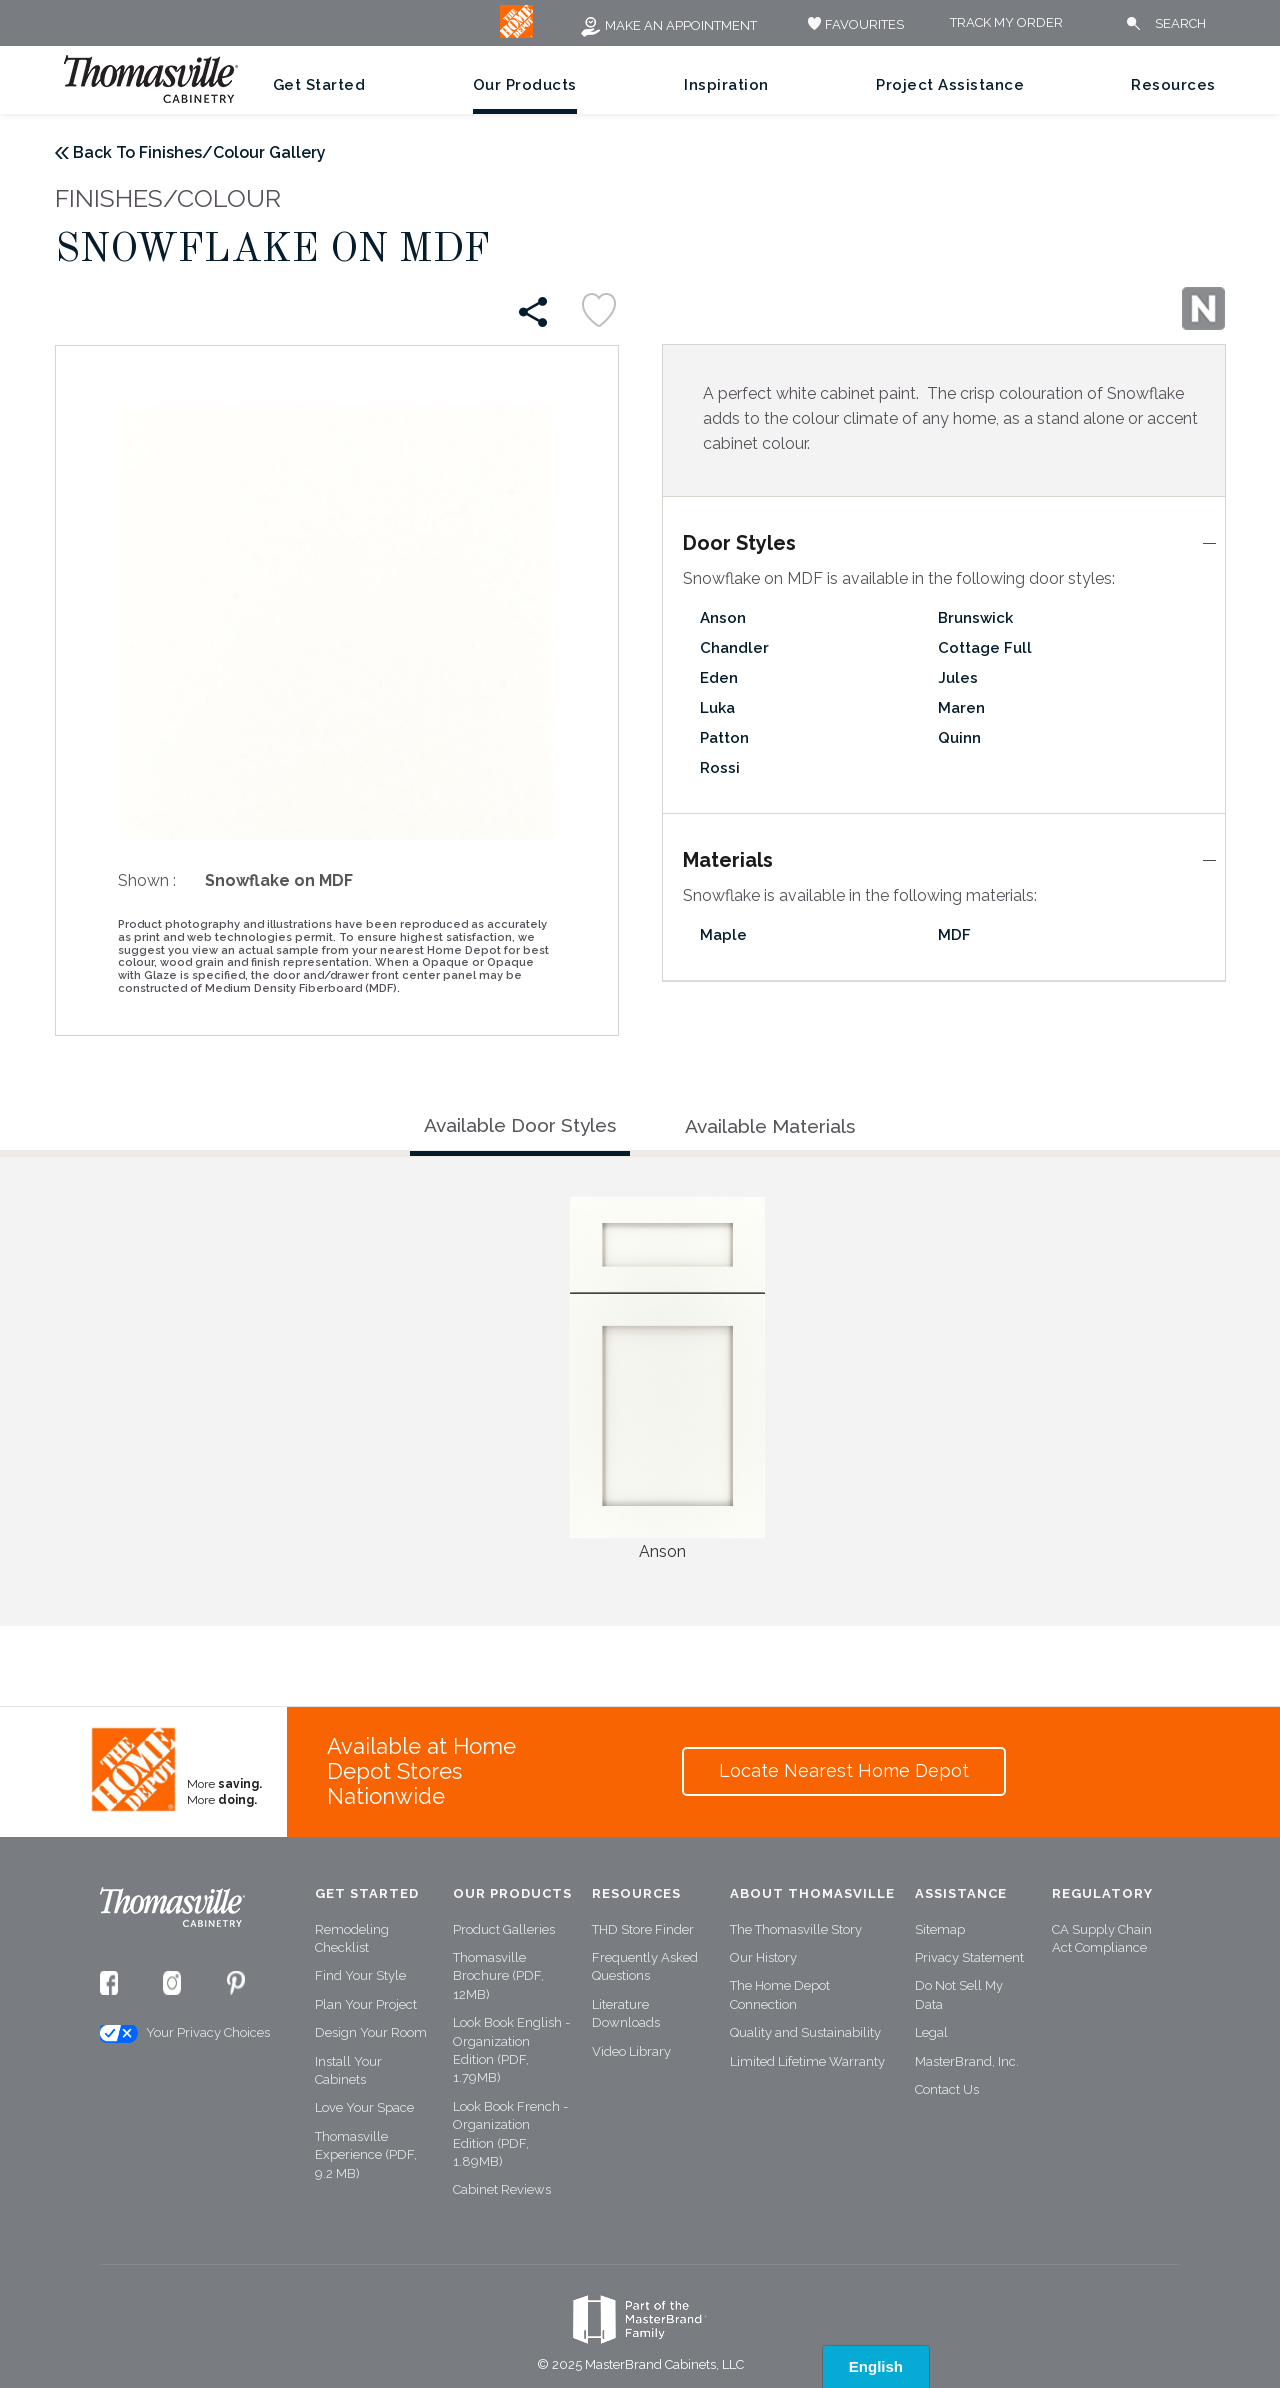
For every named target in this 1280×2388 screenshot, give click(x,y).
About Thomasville (812, 1894)
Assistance (961, 1894)
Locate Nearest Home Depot (844, 1770)
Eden (719, 678)
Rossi (720, 768)
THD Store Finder (643, 1929)
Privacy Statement (969, 1957)
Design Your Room (371, 2032)
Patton (724, 738)
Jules (958, 678)
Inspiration (726, 85)
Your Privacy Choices (184, 2033)
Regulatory (1102, 1894)
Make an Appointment (668, 25)
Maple (723, 935)
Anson (723, 618)
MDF (954, 935)
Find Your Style (360, 1975)
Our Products (525, 85)
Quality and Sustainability (805, 2032)
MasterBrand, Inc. (967, 2061)
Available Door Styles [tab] (520, 1125)
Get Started (319, 85)
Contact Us (947, 2089)
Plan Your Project (366, 2004)
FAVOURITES (853, 24)
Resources (1173, 85)
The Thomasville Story (796, 1929)
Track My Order (1006, 23)
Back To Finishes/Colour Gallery (199, 152)
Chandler (734, 648)
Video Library (631, 2051)
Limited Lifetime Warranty (807, 2061)
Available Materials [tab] (770, 1126)
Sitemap (940, 1929)
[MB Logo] (516, 33)
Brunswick (975, 618)
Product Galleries (504, 1929)
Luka (717, 708)
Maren (961, 708)
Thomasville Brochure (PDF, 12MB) (498, 1976)
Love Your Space (364, 2107)
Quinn (959, 738)
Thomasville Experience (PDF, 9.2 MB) (366, 2155)
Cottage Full (985, 648)
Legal (931, 2032)
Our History (763, 1957)
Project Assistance (950, 85)
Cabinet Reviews (502, 2189)
